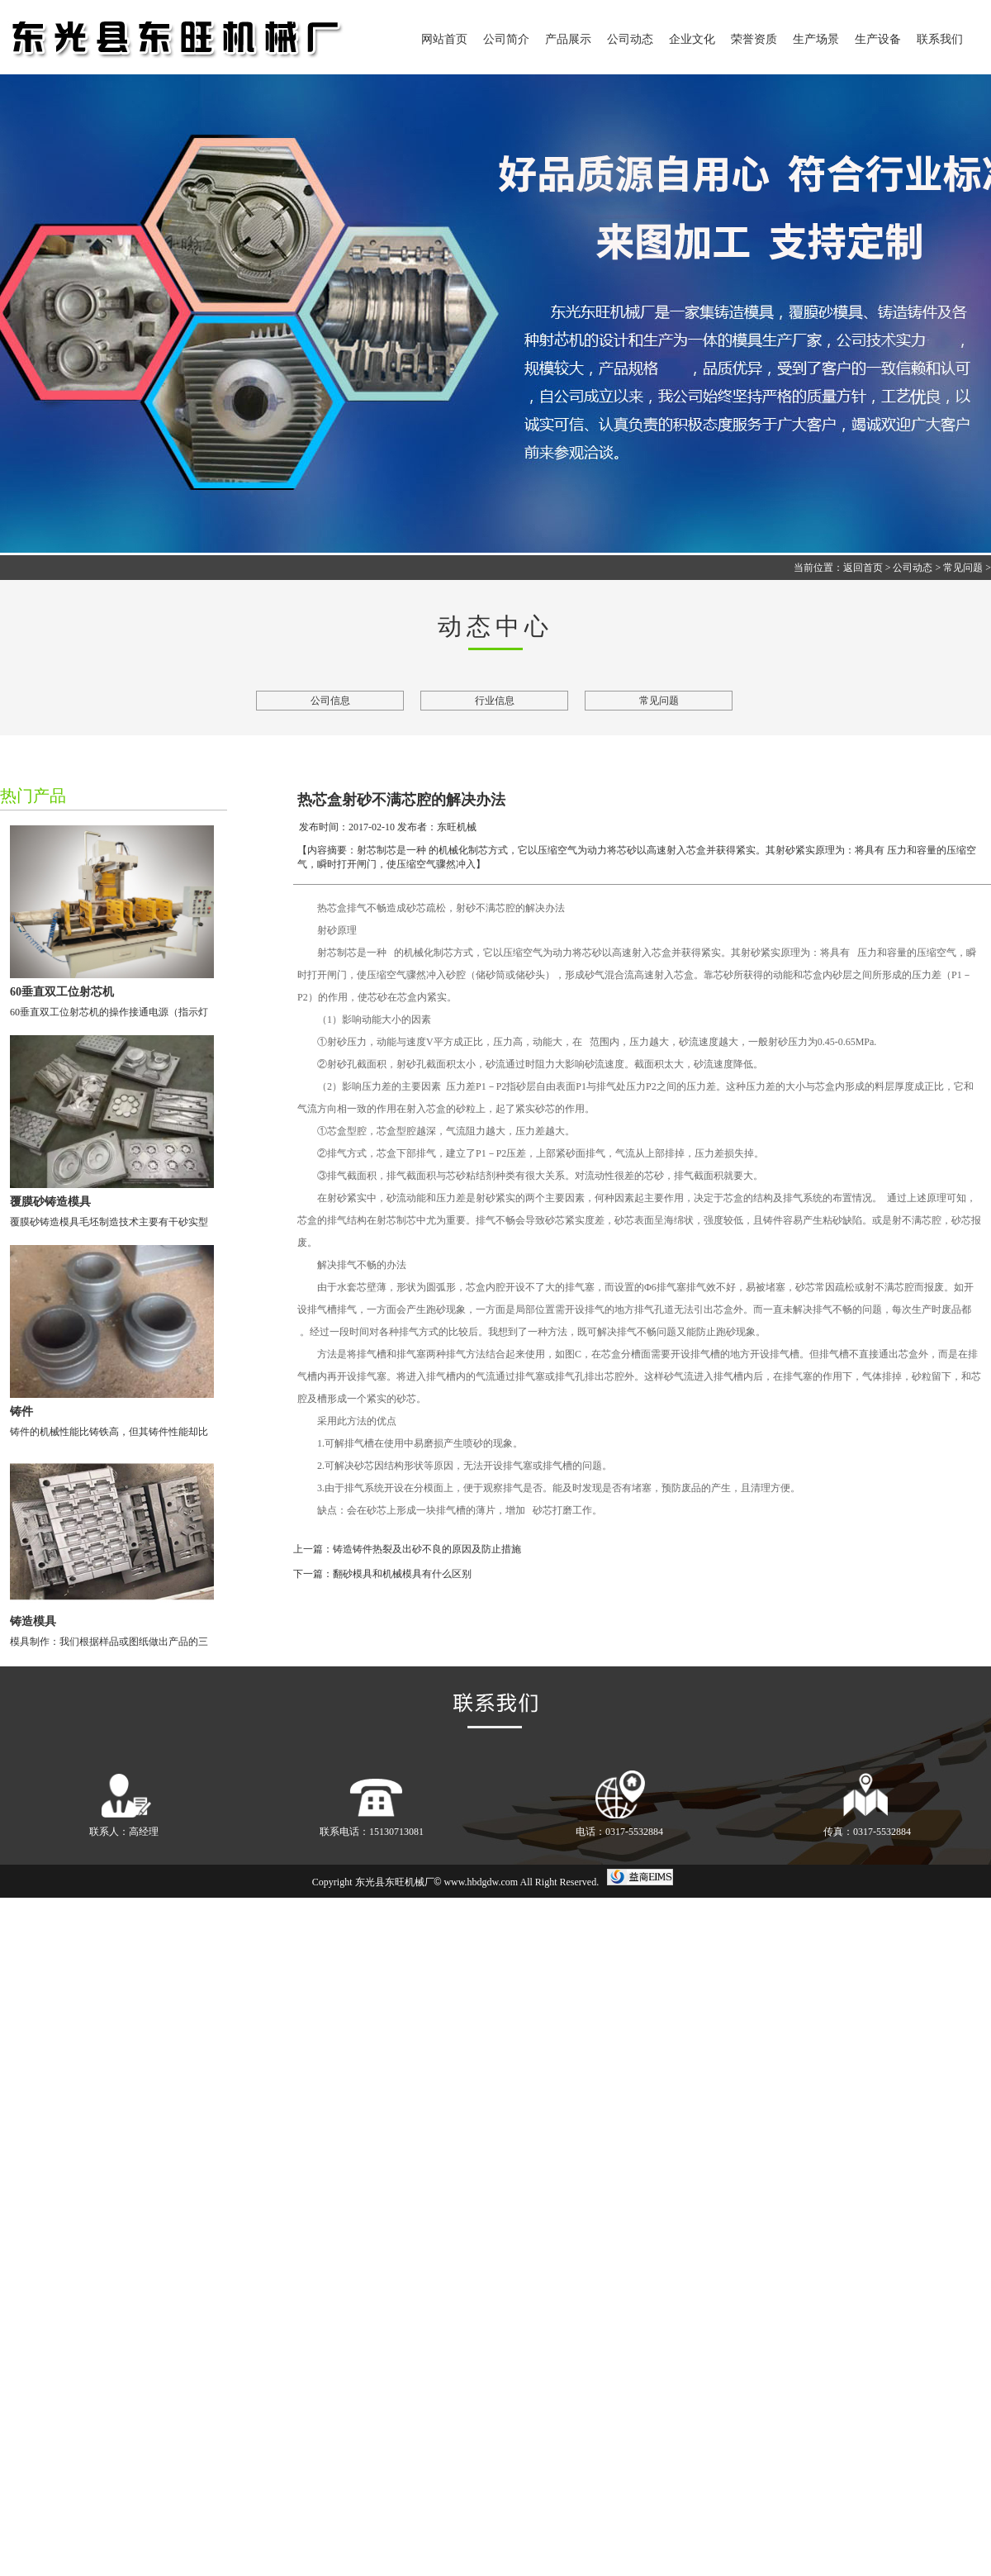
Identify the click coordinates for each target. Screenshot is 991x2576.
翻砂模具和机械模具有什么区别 (402, 1574)
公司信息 (330, 700)
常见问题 (963, 567)
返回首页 (863, 567)
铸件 (21, 1411)
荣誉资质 (754, 39)
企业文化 (692, 39)
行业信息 (494, 700)
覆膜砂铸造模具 (50, 1201)
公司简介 (506, 39)
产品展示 (568, 39)
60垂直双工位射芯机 (62, 992)
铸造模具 (33, 1621)
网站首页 (444, 39)
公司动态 (630, 39)
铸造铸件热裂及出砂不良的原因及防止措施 (427, 1549)
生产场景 (816, 39)
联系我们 (940, 39)
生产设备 (878, 39)
